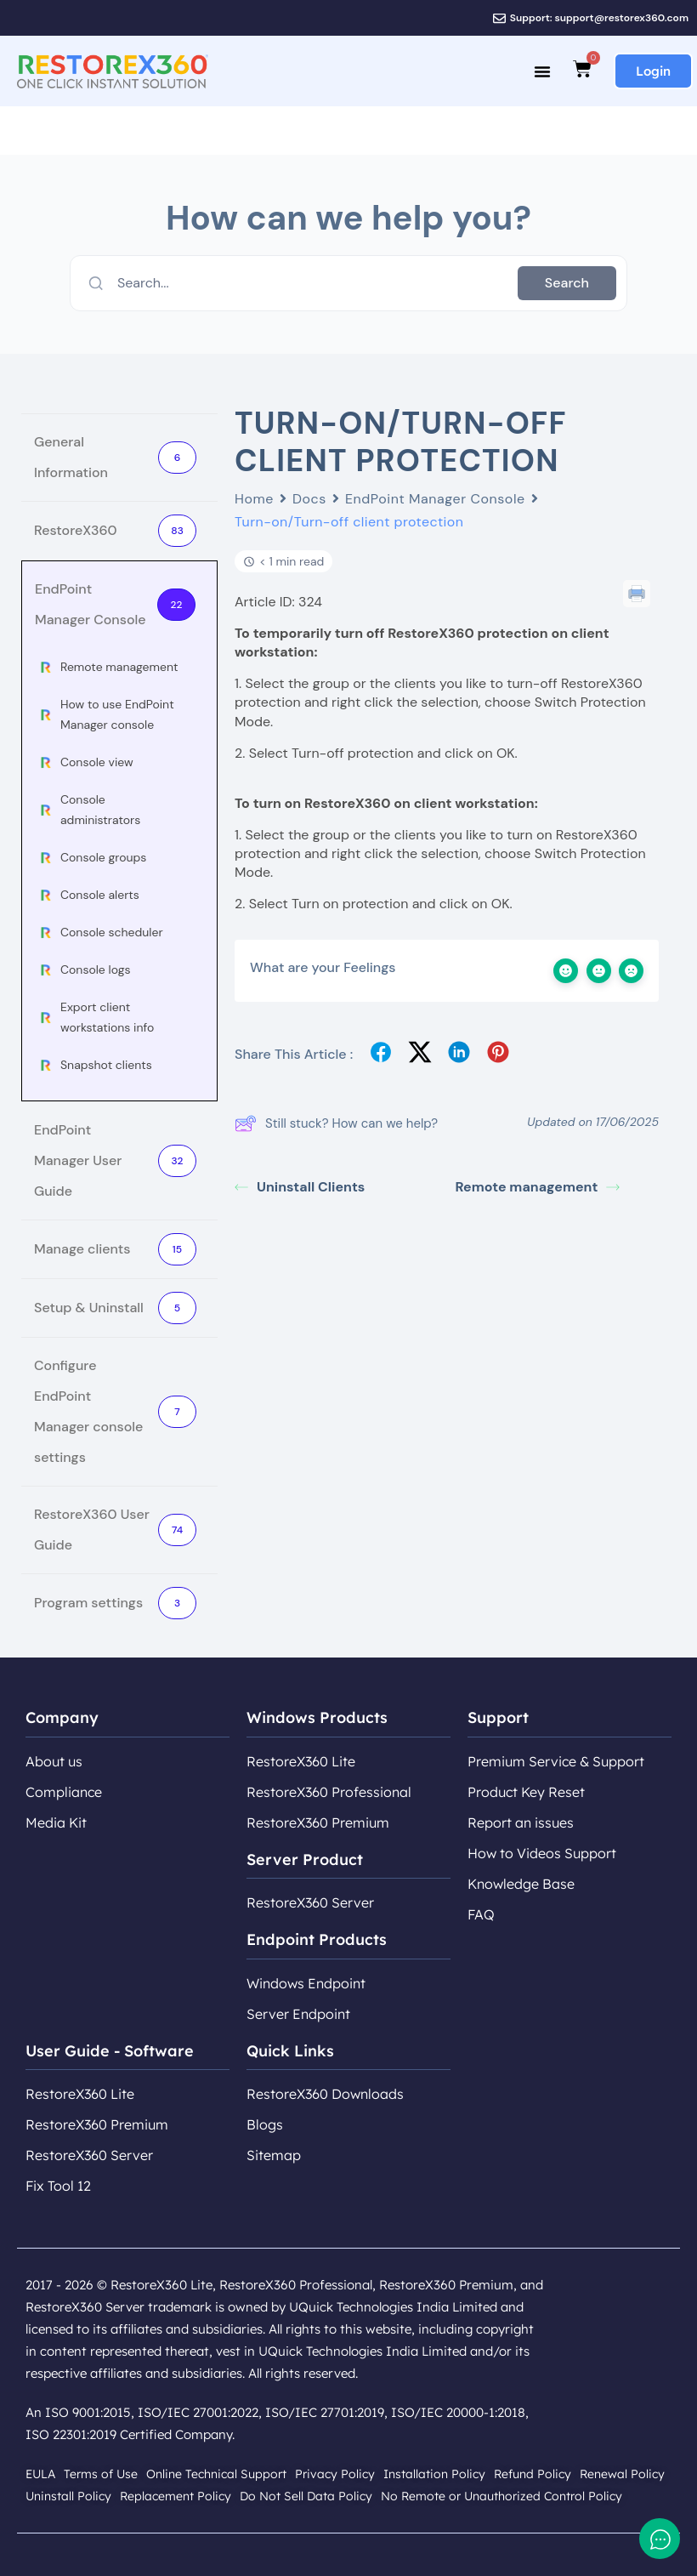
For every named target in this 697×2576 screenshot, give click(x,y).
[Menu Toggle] (542, 71)
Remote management (538, 1187)
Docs (309, 499)
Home (254, 499)
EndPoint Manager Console (435, 499)
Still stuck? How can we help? (336, 1123)
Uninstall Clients (300, 1187)
